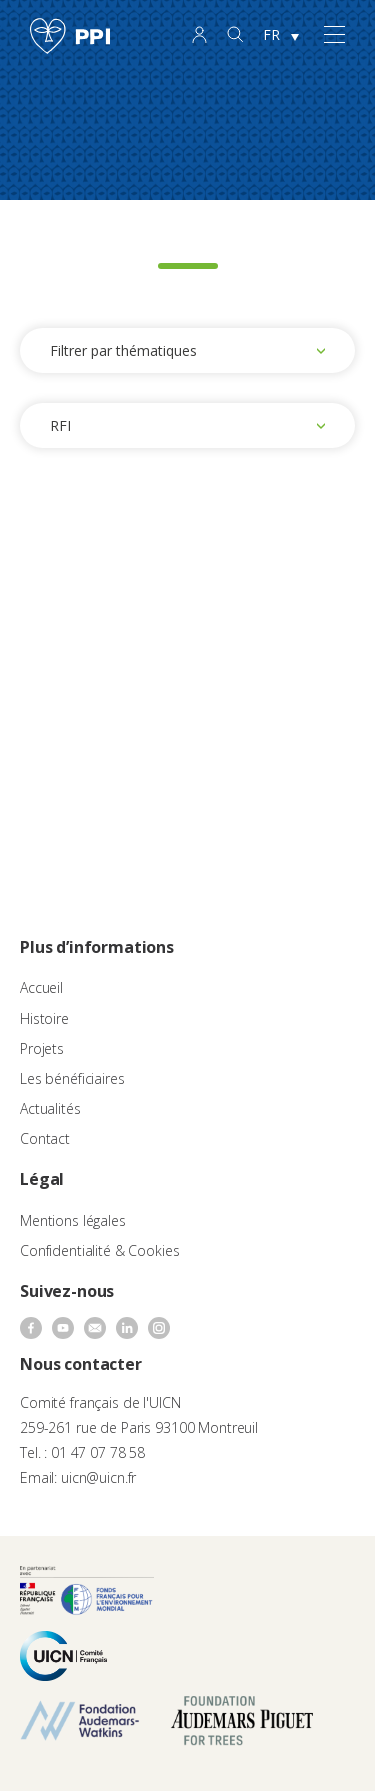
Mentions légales (73, 1220)
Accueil (41, 987)
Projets (42, 1048)
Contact (45, 1138)
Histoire (44, 1018)
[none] (281, 36)
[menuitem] (281, 36)
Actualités (50, 1108)
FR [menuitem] (271, 34)
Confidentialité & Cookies (100, 1250)
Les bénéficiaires (72, 1078)
